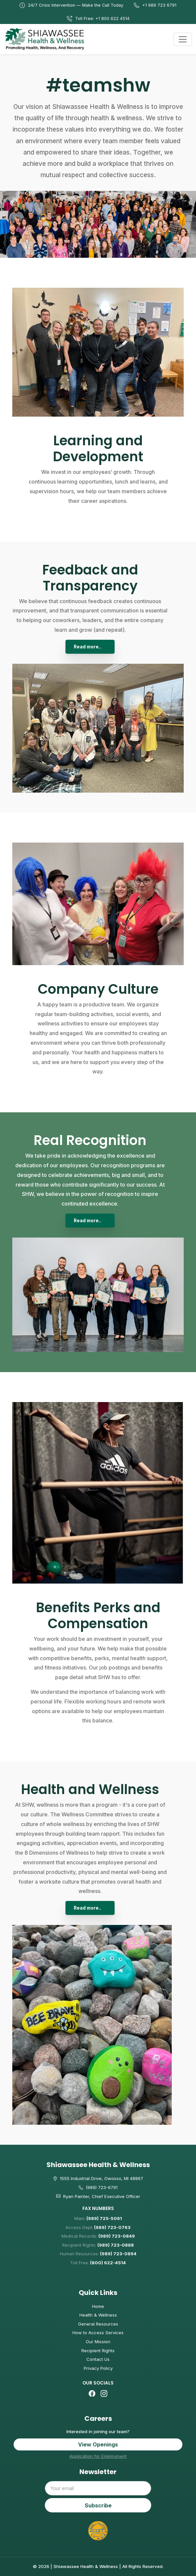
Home (98, 2306)
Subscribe (98, 2505)
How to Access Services (98, 2332)
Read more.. (87, 646)
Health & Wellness (98, 2315)
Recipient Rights (98, 2350)
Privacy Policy (98, 2368)
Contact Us (98, 2359)
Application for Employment (98, 2456)
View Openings (98, 2444)
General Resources (98, 2324)
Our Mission (98, 2341)
